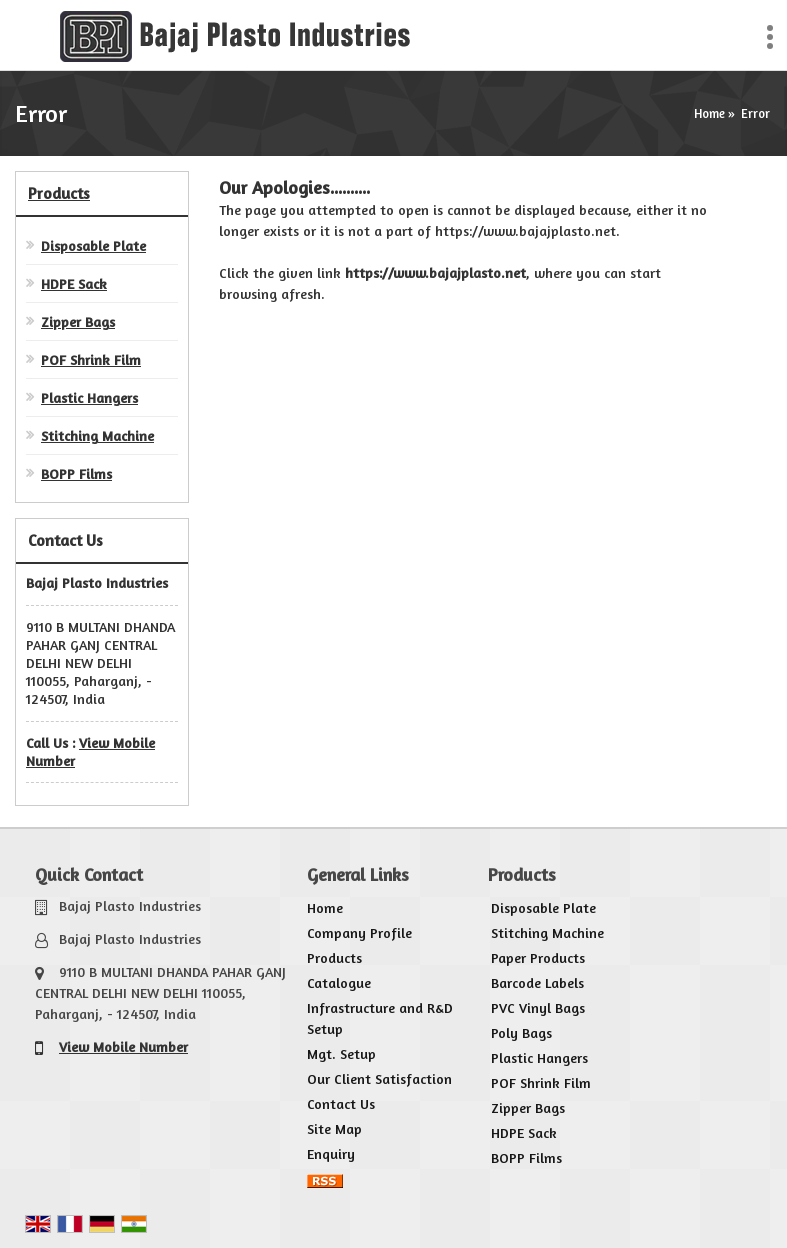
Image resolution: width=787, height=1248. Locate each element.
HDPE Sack (74, 283)
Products (59, 193)
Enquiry (331, 1153)
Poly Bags (521, 1032)
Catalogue (339, 982)
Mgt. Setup (341, 1053)
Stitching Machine (97, 435)
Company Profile (359, 932)
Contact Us (341, 1103)
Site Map (334, 1128)
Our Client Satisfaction (379, 1078)
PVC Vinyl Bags (538, 1007)
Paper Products (538, 957)
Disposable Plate (93, 245)
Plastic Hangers (89, 397)
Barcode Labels (537, 982)
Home (709, 113)
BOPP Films (76, 473)
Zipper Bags (78, 321)
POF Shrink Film (91, 359)
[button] (123, 1046)
